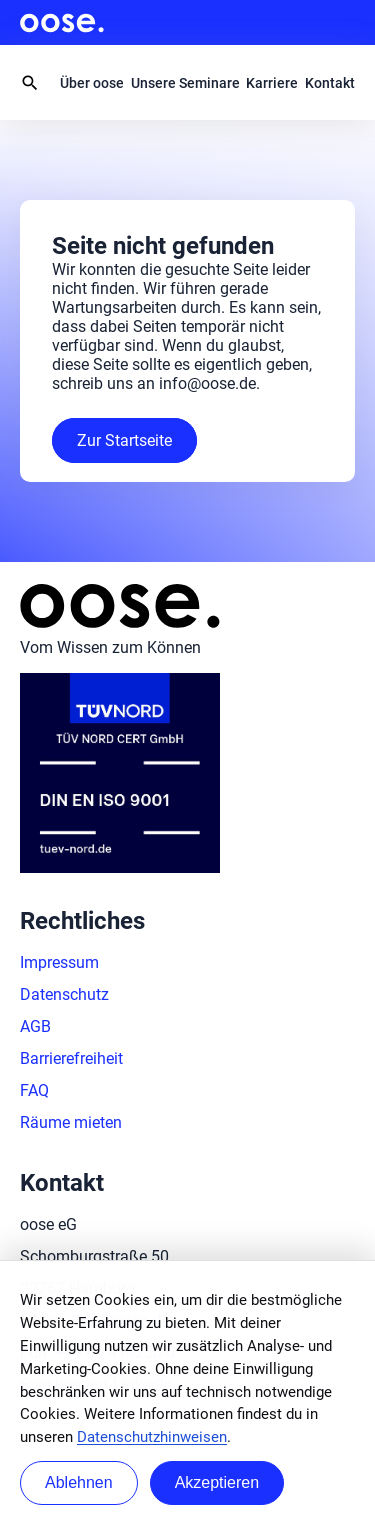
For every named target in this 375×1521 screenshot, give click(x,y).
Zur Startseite (124, 440)
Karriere (272, 83)
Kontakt (330, 83)
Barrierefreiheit (71, 1058)
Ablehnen (79, 1482)
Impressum (59, 962)
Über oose (92, 83)
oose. (62, 23)
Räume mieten (71, 1122)
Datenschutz (64, 994)
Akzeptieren (217, 1482)
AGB (35, 1026)
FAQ (34, 1090)
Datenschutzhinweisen (152, 1437)
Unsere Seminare (185, 83)
